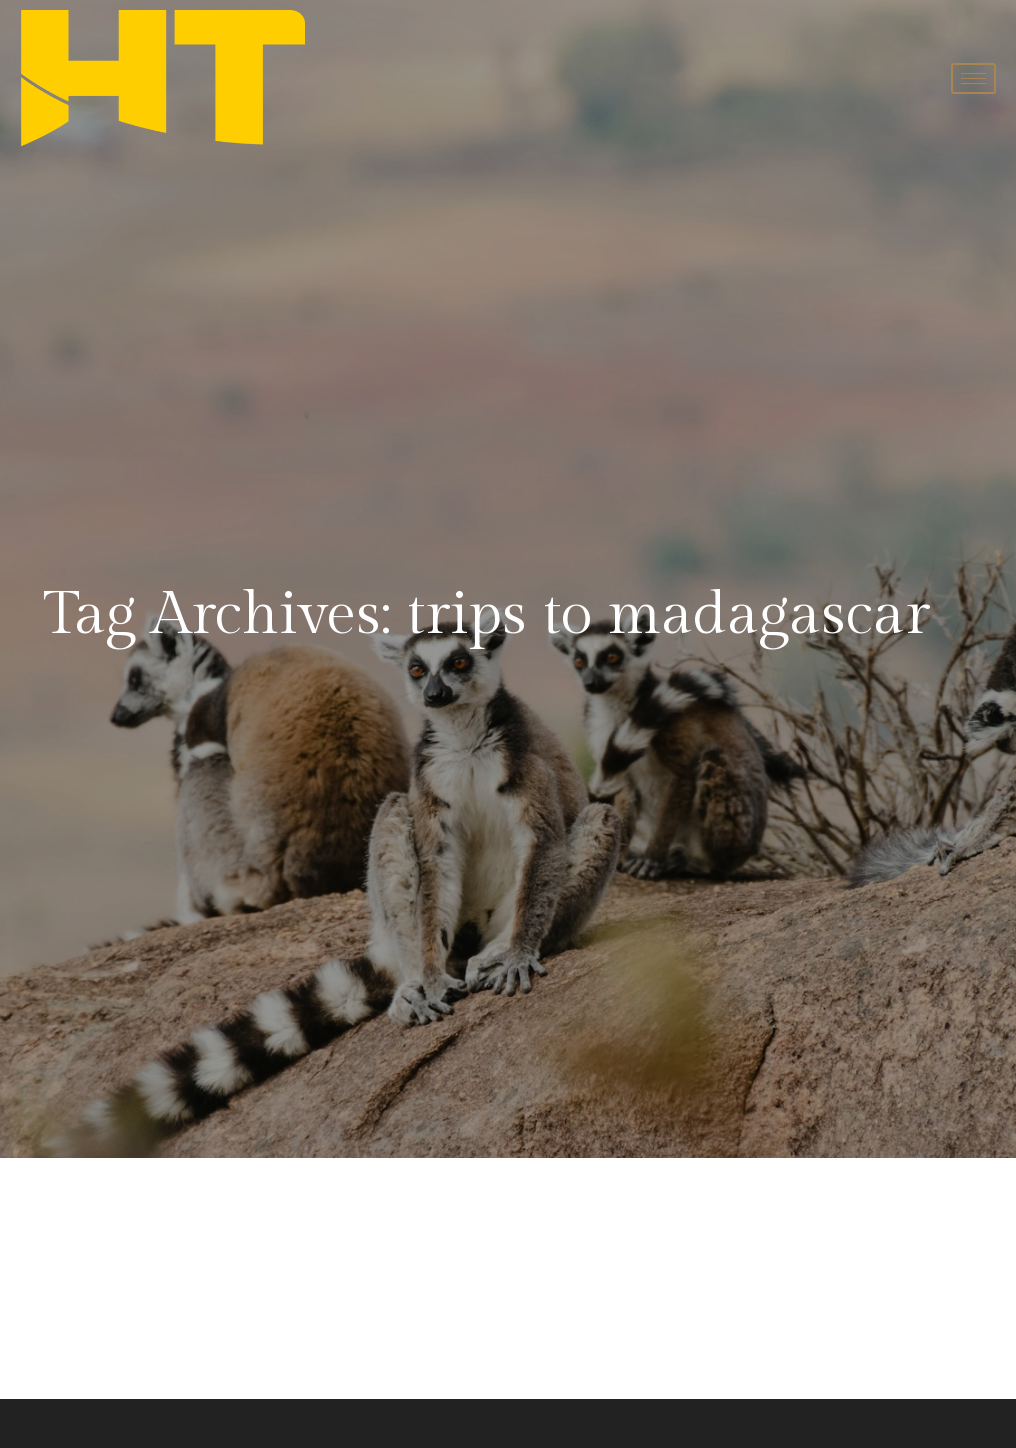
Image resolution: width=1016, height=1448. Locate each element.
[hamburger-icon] (973, 78)
